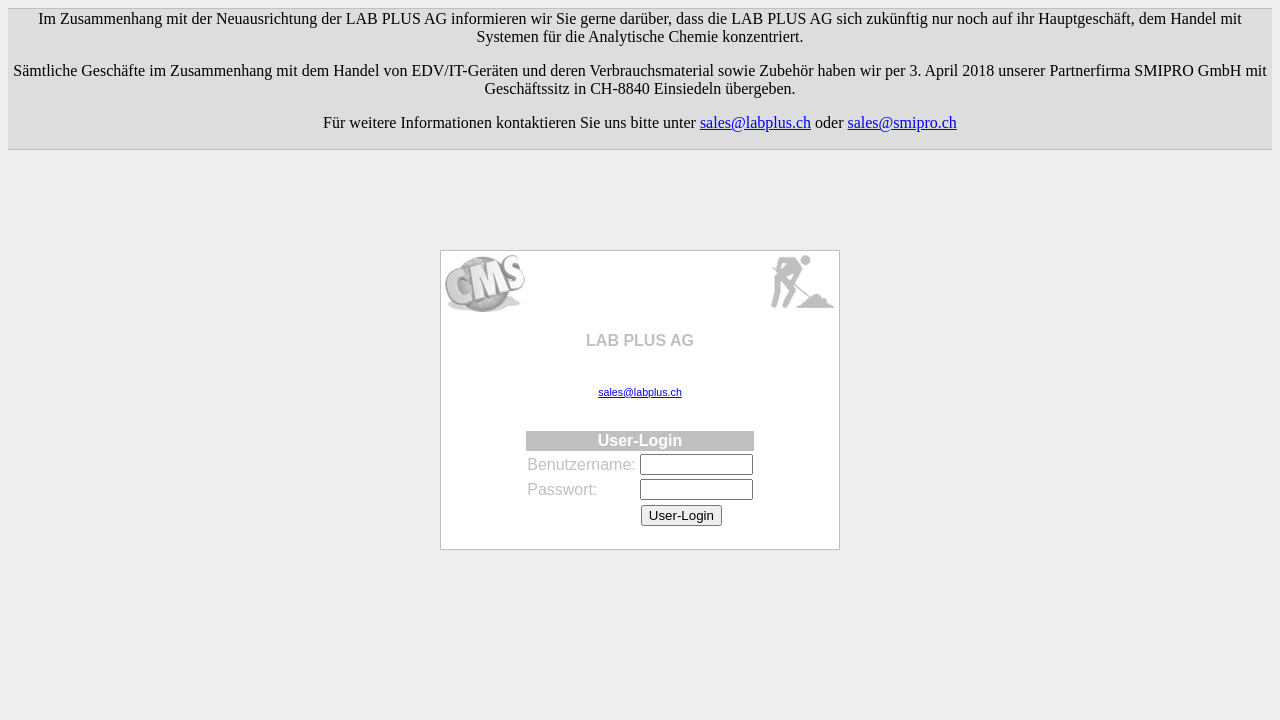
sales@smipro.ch (901, 122)
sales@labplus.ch (755, 122)
